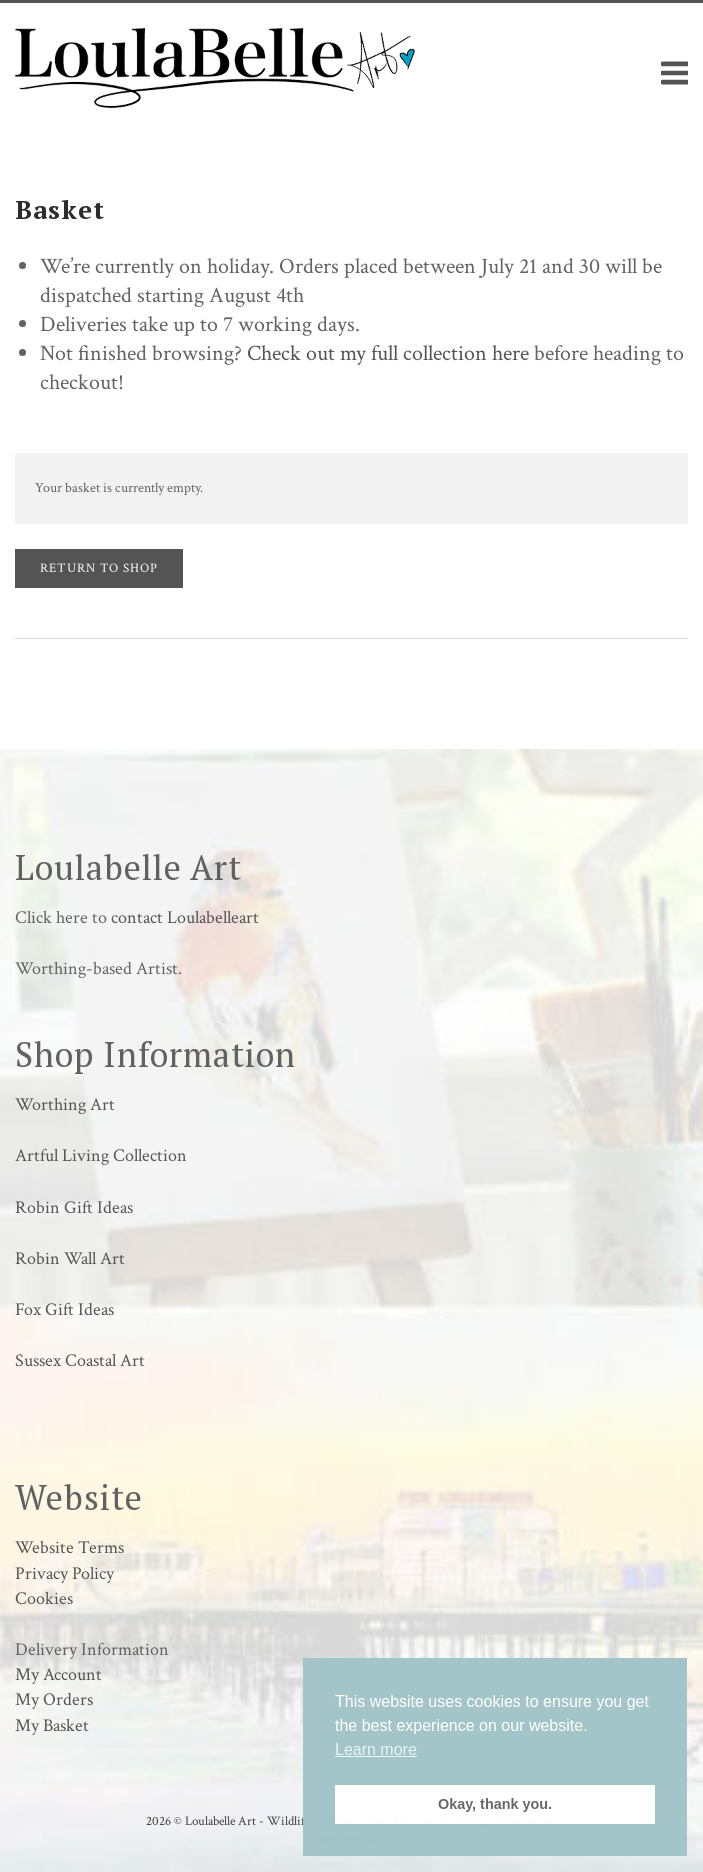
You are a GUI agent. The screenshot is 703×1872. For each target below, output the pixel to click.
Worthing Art (65, 1104)
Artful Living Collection (101, 1155)
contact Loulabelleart (185, 917)
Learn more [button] (376, 1749)
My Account (58, 1674)
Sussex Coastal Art (80, 1360)
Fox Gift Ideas (64, 1309)
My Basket (52, 1725)
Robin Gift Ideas (74, 1207)
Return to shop (99, 568)
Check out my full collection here (388, 353)
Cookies (44, 1598)
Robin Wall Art (70, 1258)
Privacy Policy (64, 1573)
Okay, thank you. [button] (495, 1804)
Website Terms (69, 1547)
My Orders (54, 1699)
